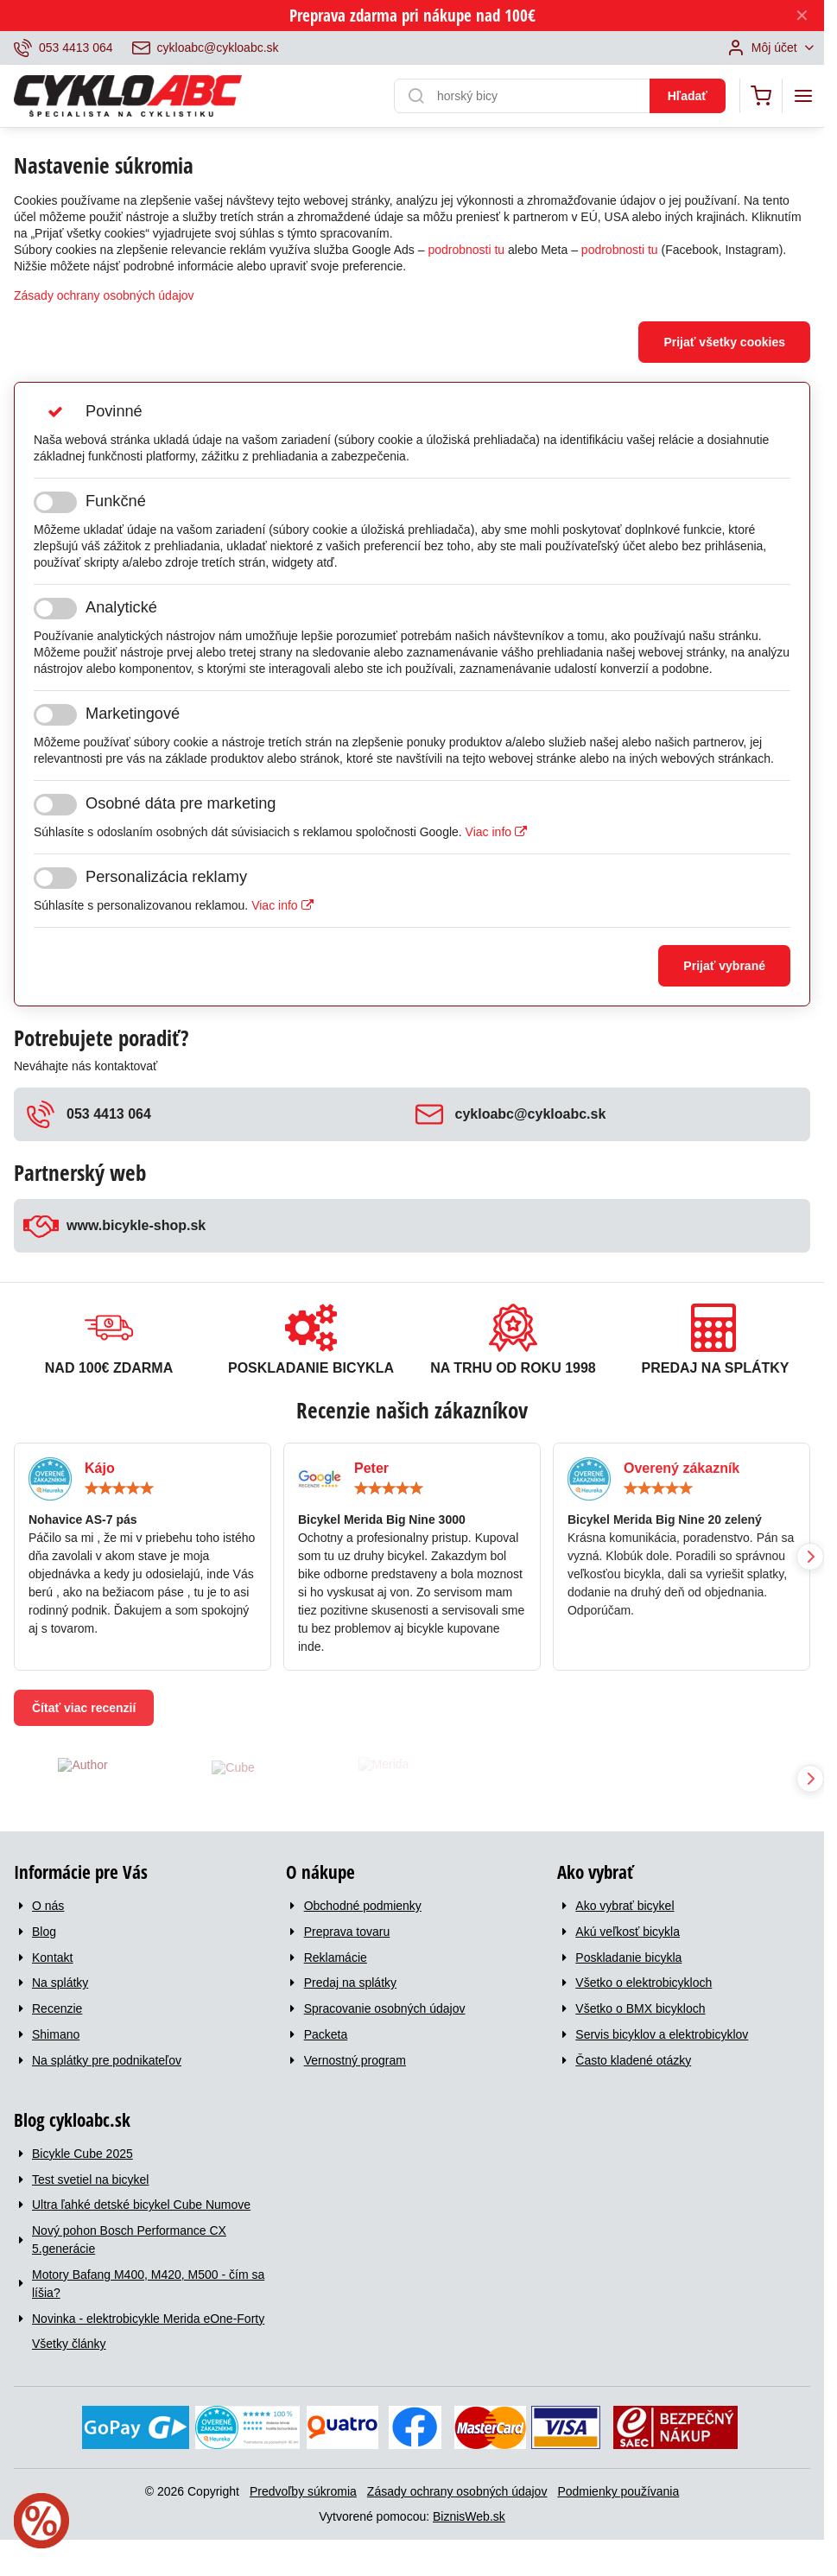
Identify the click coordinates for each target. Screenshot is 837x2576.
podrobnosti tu (466, 250)
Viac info (496, 832)
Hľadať (687, 96)
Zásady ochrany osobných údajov (104, 295)
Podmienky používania (618, 2491)
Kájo (100, 1468)
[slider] (119, 1488)
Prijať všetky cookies (724, 342)
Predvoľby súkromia (303, 2491)
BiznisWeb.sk (469, 2516)
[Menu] (803, 96)
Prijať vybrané (724, 966)
